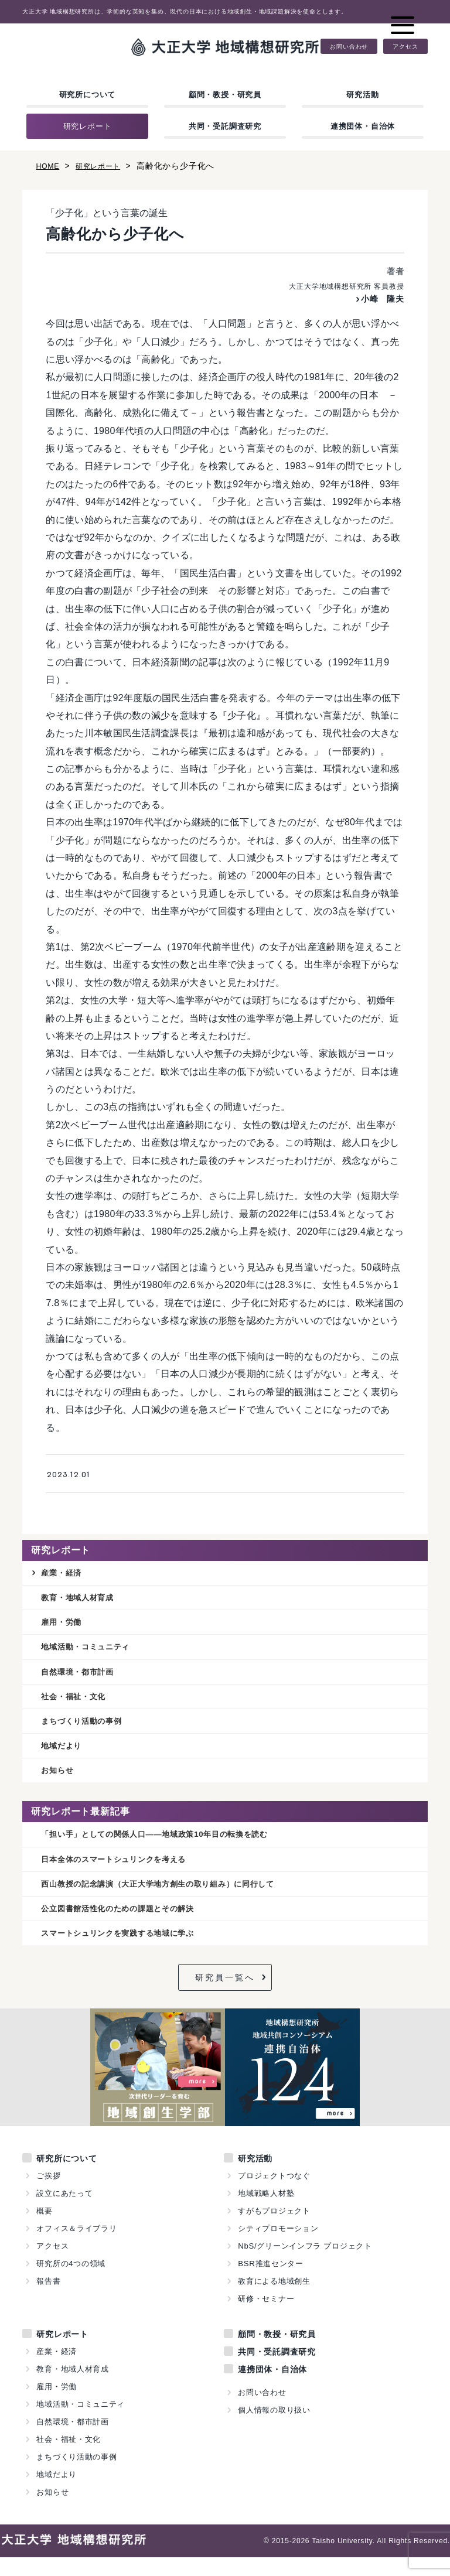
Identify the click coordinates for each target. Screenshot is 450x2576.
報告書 (48, 2299)
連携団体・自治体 (362, 126)
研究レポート (87, 126)
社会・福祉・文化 (78, 1704)
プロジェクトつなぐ (274, 2194)
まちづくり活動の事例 (87, 1730)
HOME (49, 165)
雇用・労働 (64, 1626)
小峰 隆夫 (379, 298)
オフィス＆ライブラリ (76, 2247)
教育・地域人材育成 (82, 1599)
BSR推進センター (271, 2282)
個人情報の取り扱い (274, 2428)
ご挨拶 (48, 2194)
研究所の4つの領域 (70, 2282)
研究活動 (362, 94)
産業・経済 (64, 1574)
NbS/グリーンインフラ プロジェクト (305, 2264)
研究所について (87, 94)
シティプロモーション (278, 2247)
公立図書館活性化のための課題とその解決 (129, 1926)
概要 (44, 2229)
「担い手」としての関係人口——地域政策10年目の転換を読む (171, 1847)
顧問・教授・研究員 (225, 94)
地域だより (64, 1756)
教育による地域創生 (274, 2299)
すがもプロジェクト (274, 2229)
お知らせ (59, 1782)
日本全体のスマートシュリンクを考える (124, 1873)
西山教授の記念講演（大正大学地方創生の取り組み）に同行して (175, 1899)
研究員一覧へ (225, 1996)
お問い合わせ (349, 46)
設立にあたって (64, 2212)
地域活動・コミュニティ (92, 1651)
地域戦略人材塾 (266, 2212)
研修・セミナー (266, 2317)
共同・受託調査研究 (225, 126)
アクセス (405, 46)
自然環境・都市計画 (82, 1678)
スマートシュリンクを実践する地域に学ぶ (129, 1951)
